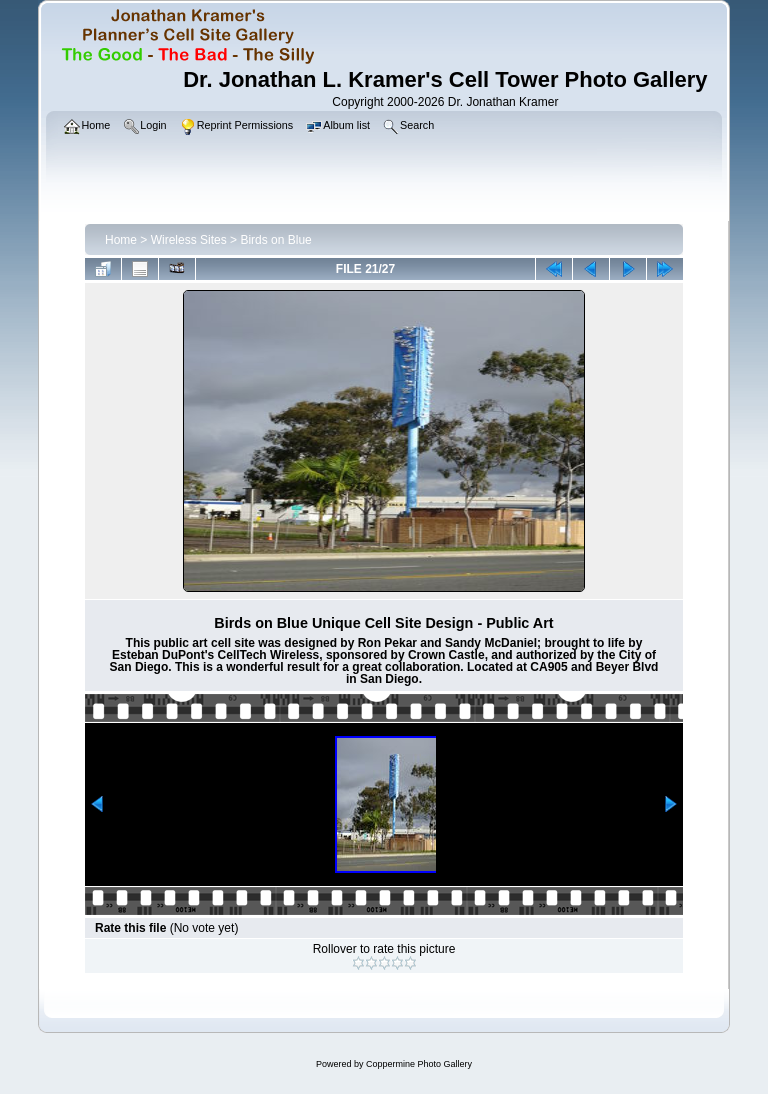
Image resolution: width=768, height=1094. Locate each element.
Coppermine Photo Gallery (419, 1064)
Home (121, 240)
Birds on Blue (275, 240)
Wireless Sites (189, 240)
